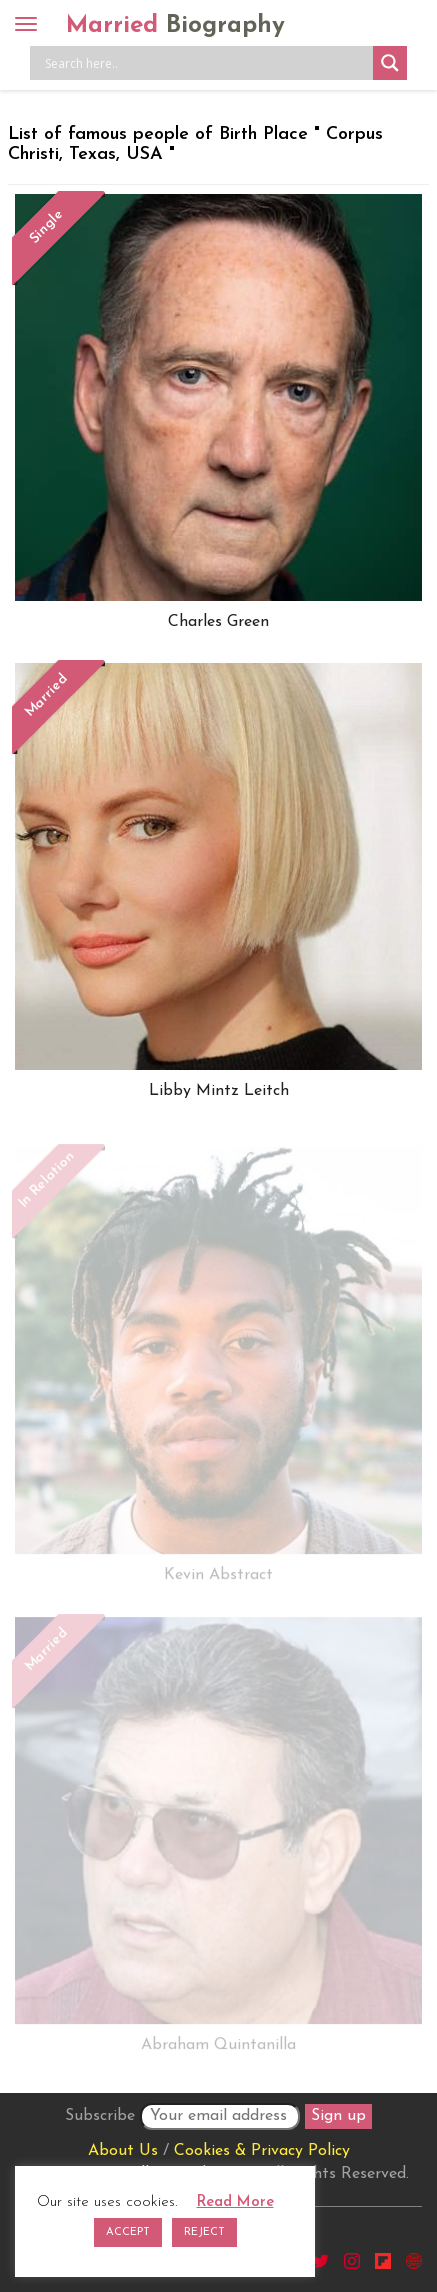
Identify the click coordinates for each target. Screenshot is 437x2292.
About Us (123, 2151)
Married (175, 26)
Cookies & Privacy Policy (262, 2151)
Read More (235, 2202)
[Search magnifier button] (390, 63)
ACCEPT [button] (128, 2232)
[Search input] (206, 63)
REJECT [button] (204, 2232)
